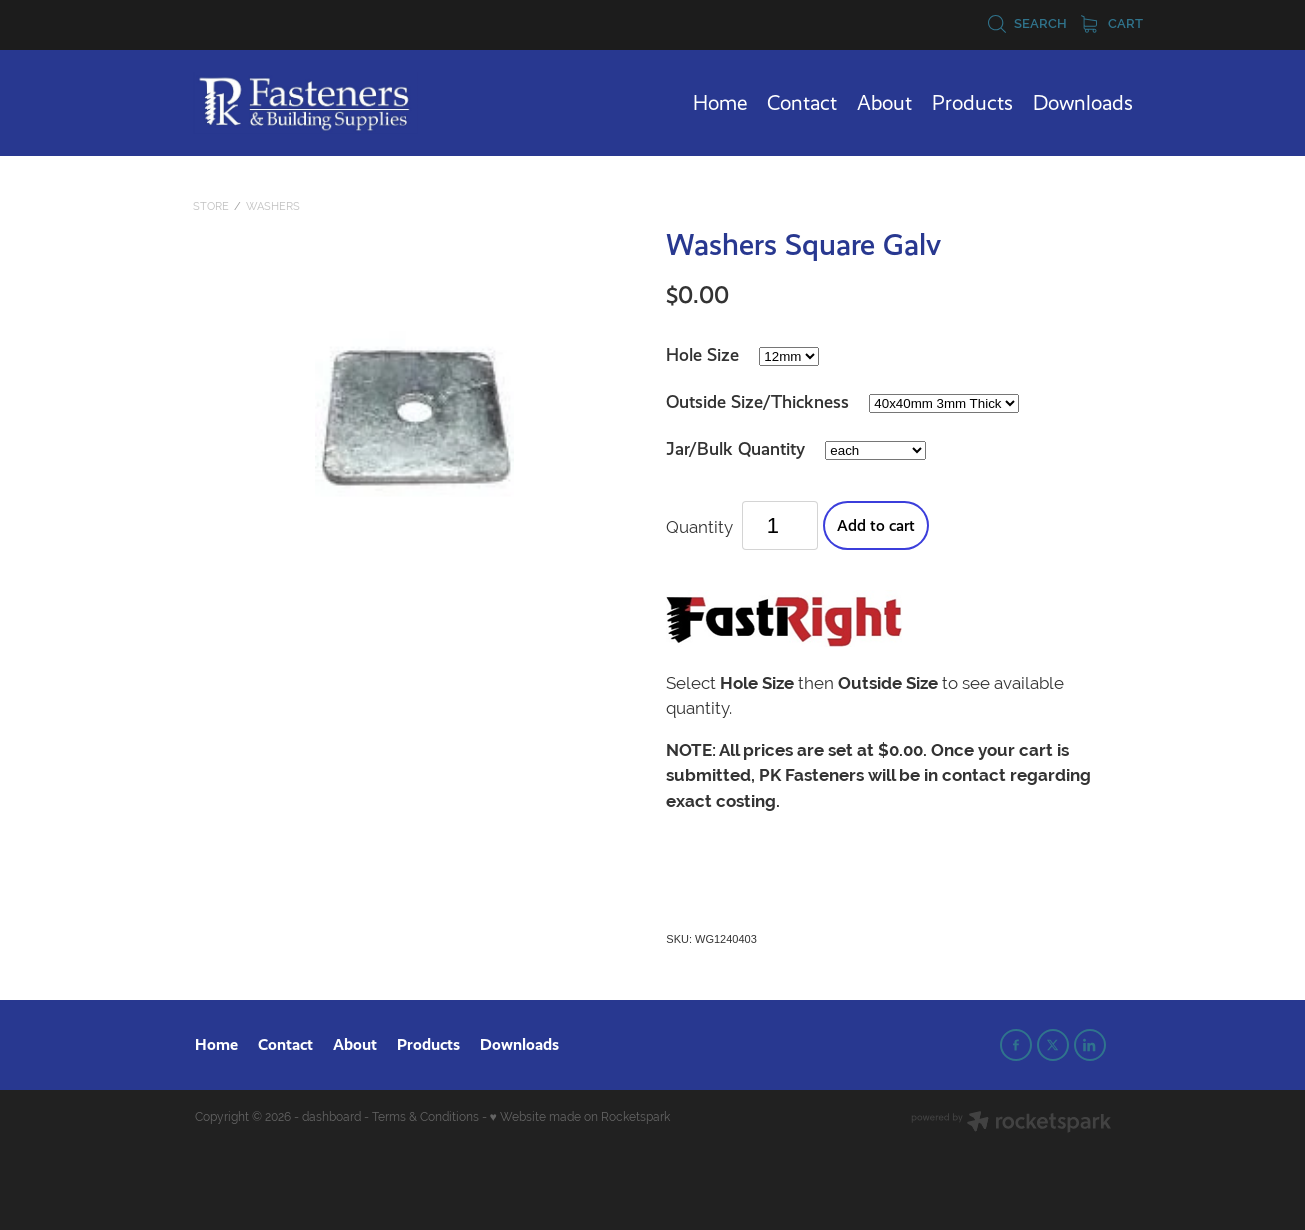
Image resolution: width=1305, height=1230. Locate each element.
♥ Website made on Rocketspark (580, 1117)
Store (211, 206)
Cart (1112, 23)
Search (1027, 23)
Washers (273, 206)
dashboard (331, 1117)
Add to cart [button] (876, 525)
